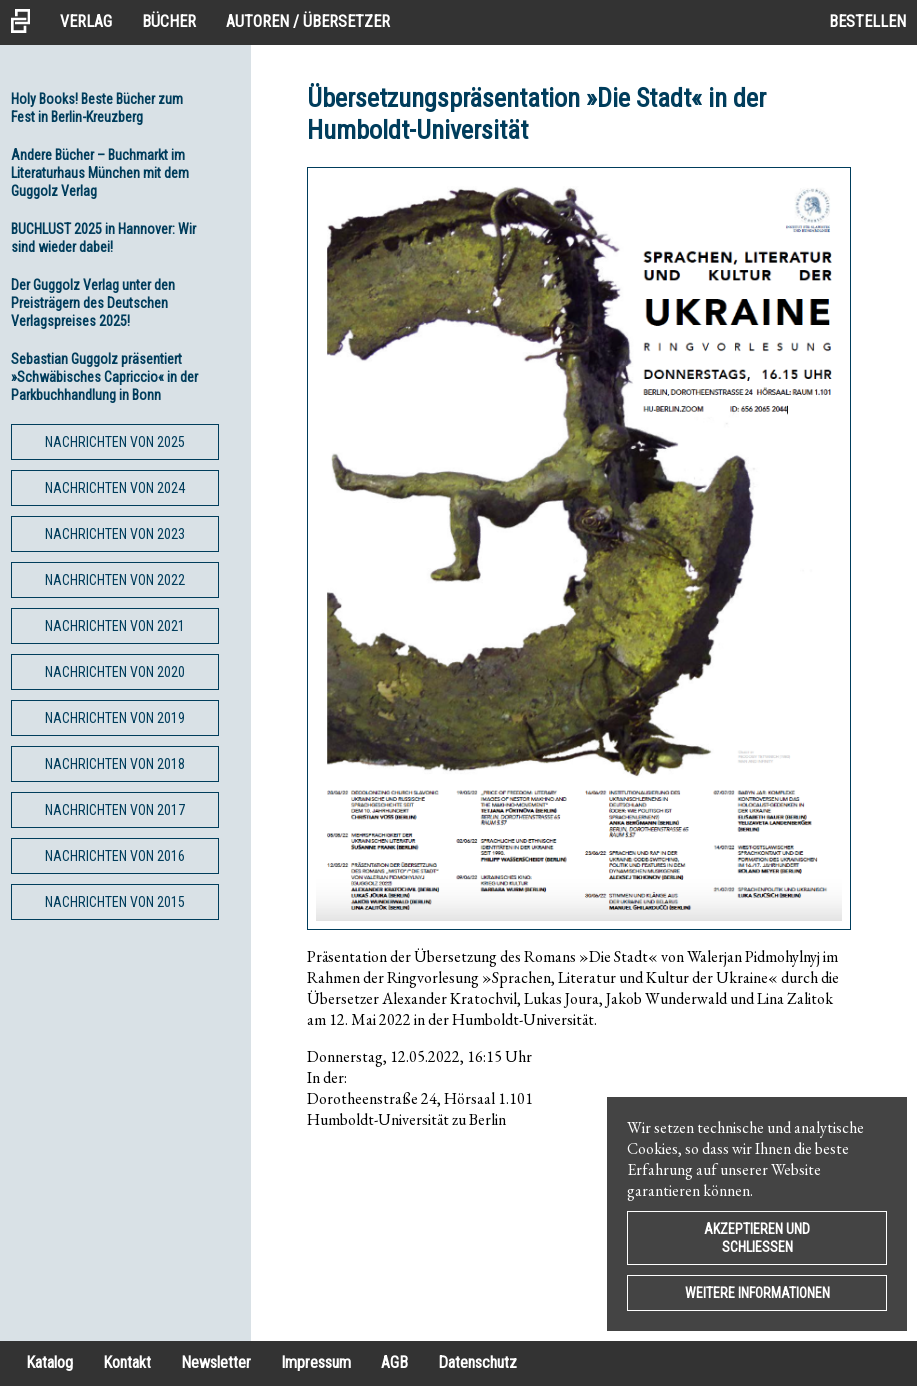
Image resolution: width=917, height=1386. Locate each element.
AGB (394, 1362)
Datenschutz (477, 1362)
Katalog (49, 1362)
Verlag (86, 21)
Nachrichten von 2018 (115, 764)
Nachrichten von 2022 (115, 580)
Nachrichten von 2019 (115, 718)
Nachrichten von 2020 (115, 672)
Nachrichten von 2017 (115, 810)
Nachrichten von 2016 (115, 856)
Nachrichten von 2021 (115, 626)
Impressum (316, 1362)
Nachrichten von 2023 (115, 534)
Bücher (169, 21)
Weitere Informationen (757, 1293)
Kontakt (127, 1362)
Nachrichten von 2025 (115, 442)
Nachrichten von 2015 (115, 902)
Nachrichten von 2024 (115, 488)
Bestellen (867, 21)
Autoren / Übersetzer (308, 21)
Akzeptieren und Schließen (757, 1238)
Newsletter (216, 1362)
